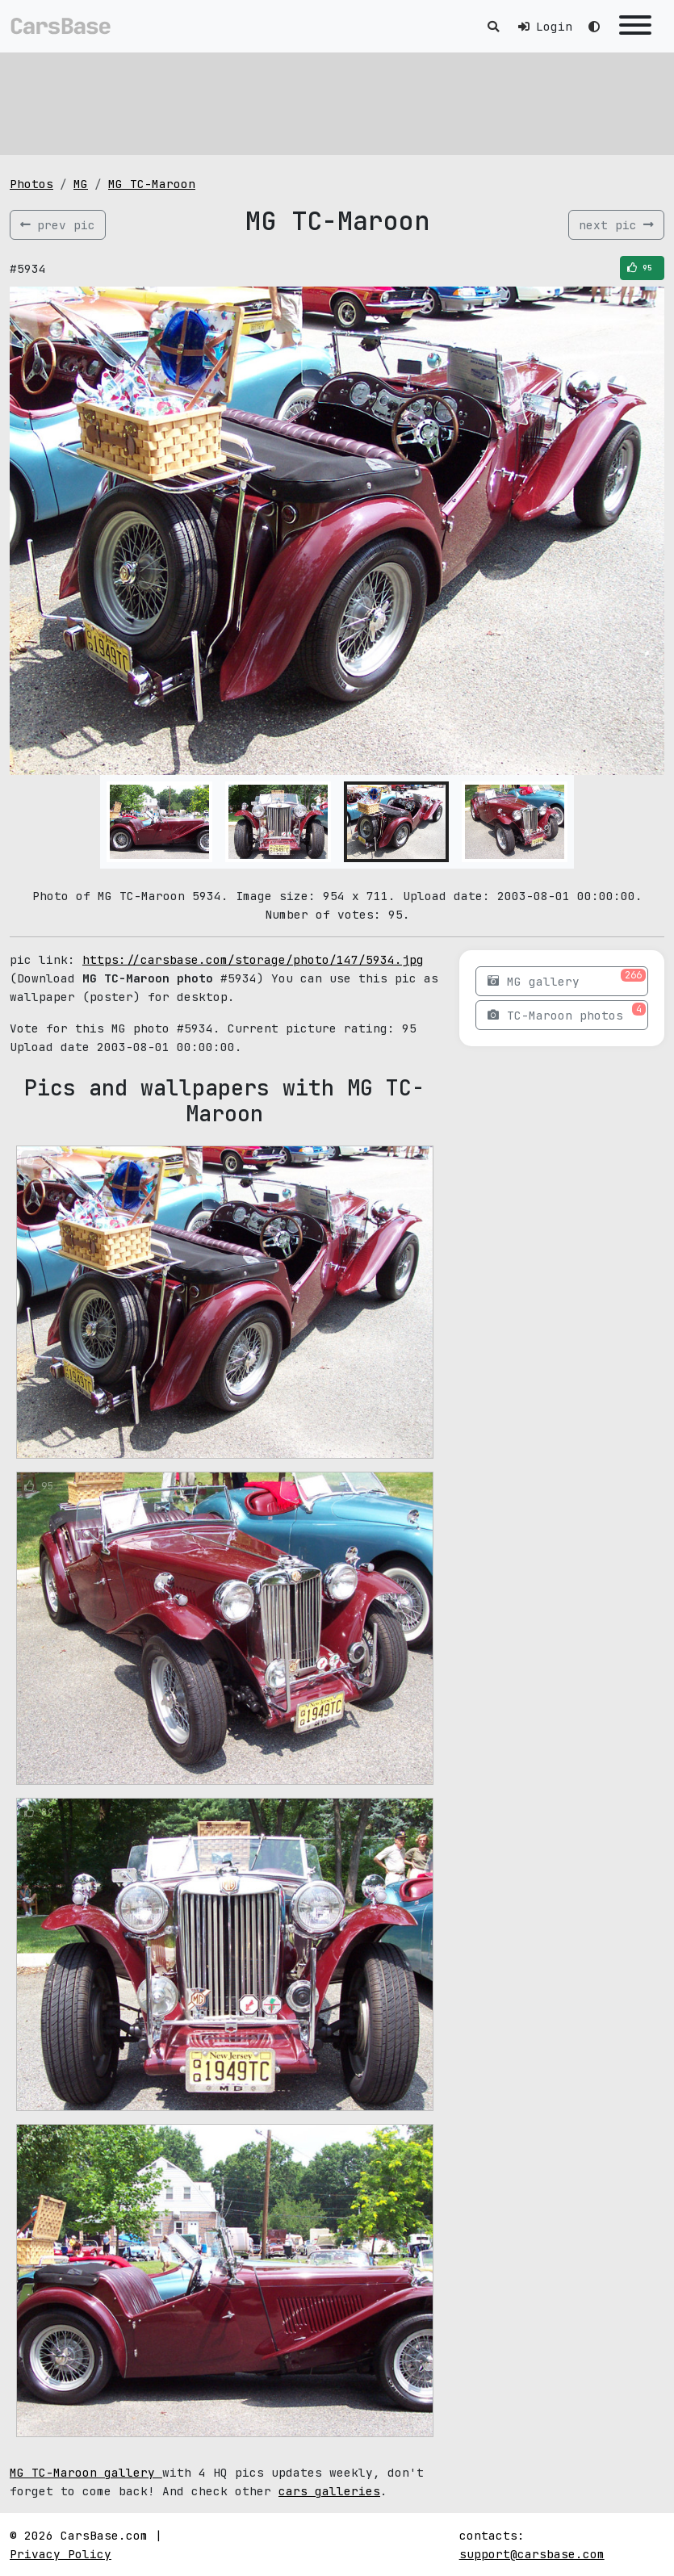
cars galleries (329, 2491)
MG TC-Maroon (151, 183)
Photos (31, 183)
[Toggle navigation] (635, 26)
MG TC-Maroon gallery (86, 2472)
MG (80, 183)
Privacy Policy (60, 2553)
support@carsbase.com (532, 2553)
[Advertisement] (337, 101)
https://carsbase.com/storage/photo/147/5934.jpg (253, 959)
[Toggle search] (493, 26)
